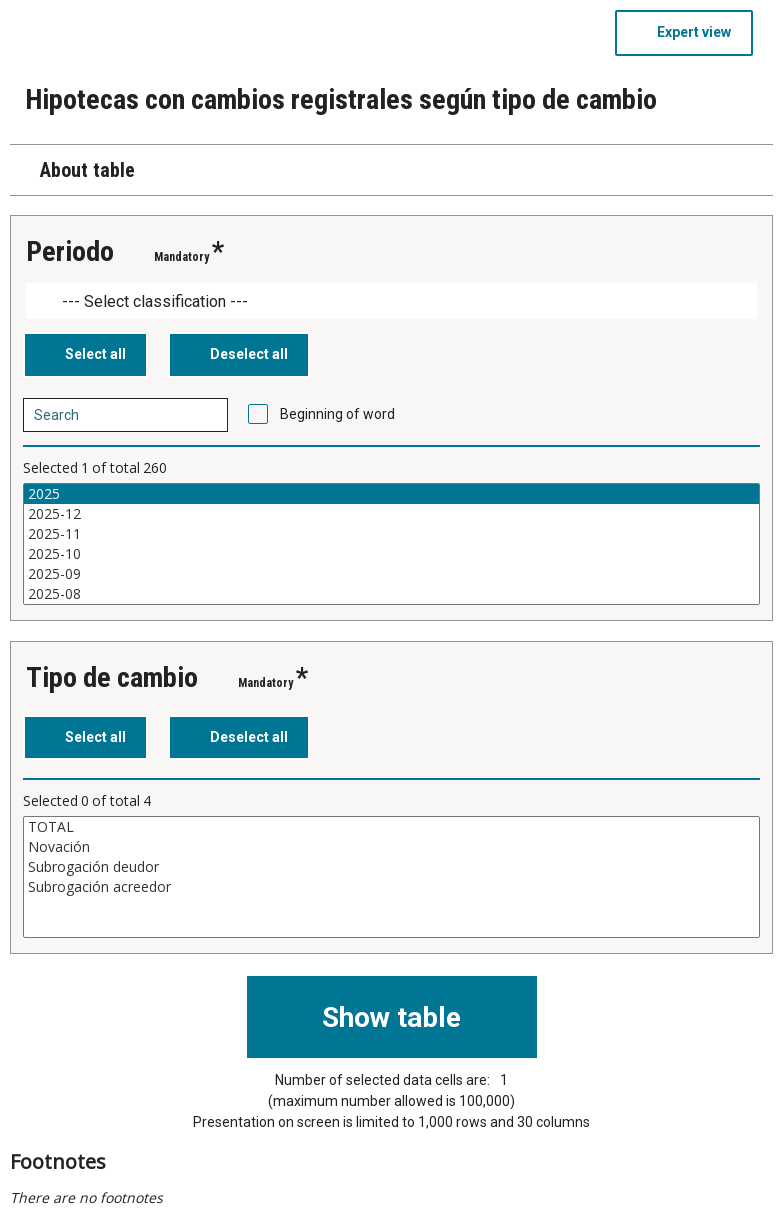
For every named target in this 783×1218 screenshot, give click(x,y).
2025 (391, 494)
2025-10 (391, 554)
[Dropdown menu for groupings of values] (391, 301)
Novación (391, 847)
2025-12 (391, 514)
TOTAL (391, 827)
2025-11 (391, 534)
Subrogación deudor (391, 867)
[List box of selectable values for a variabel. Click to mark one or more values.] (391, 544)
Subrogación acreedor (391, 887)
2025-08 (391, 594)
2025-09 (391, 574)
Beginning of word (337, 414)
